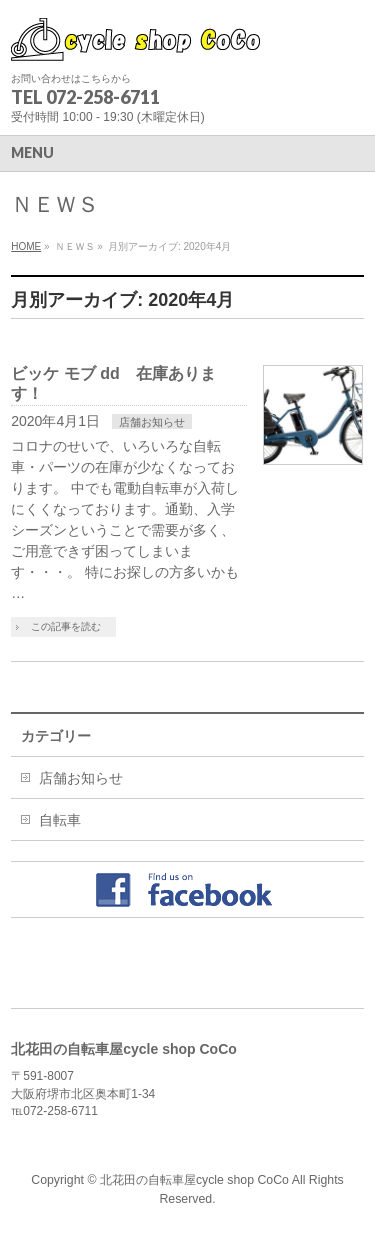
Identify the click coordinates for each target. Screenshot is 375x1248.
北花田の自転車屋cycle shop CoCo (194, 1180)
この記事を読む (66, 626)
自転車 (60, 820)
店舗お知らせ (152, 422)
